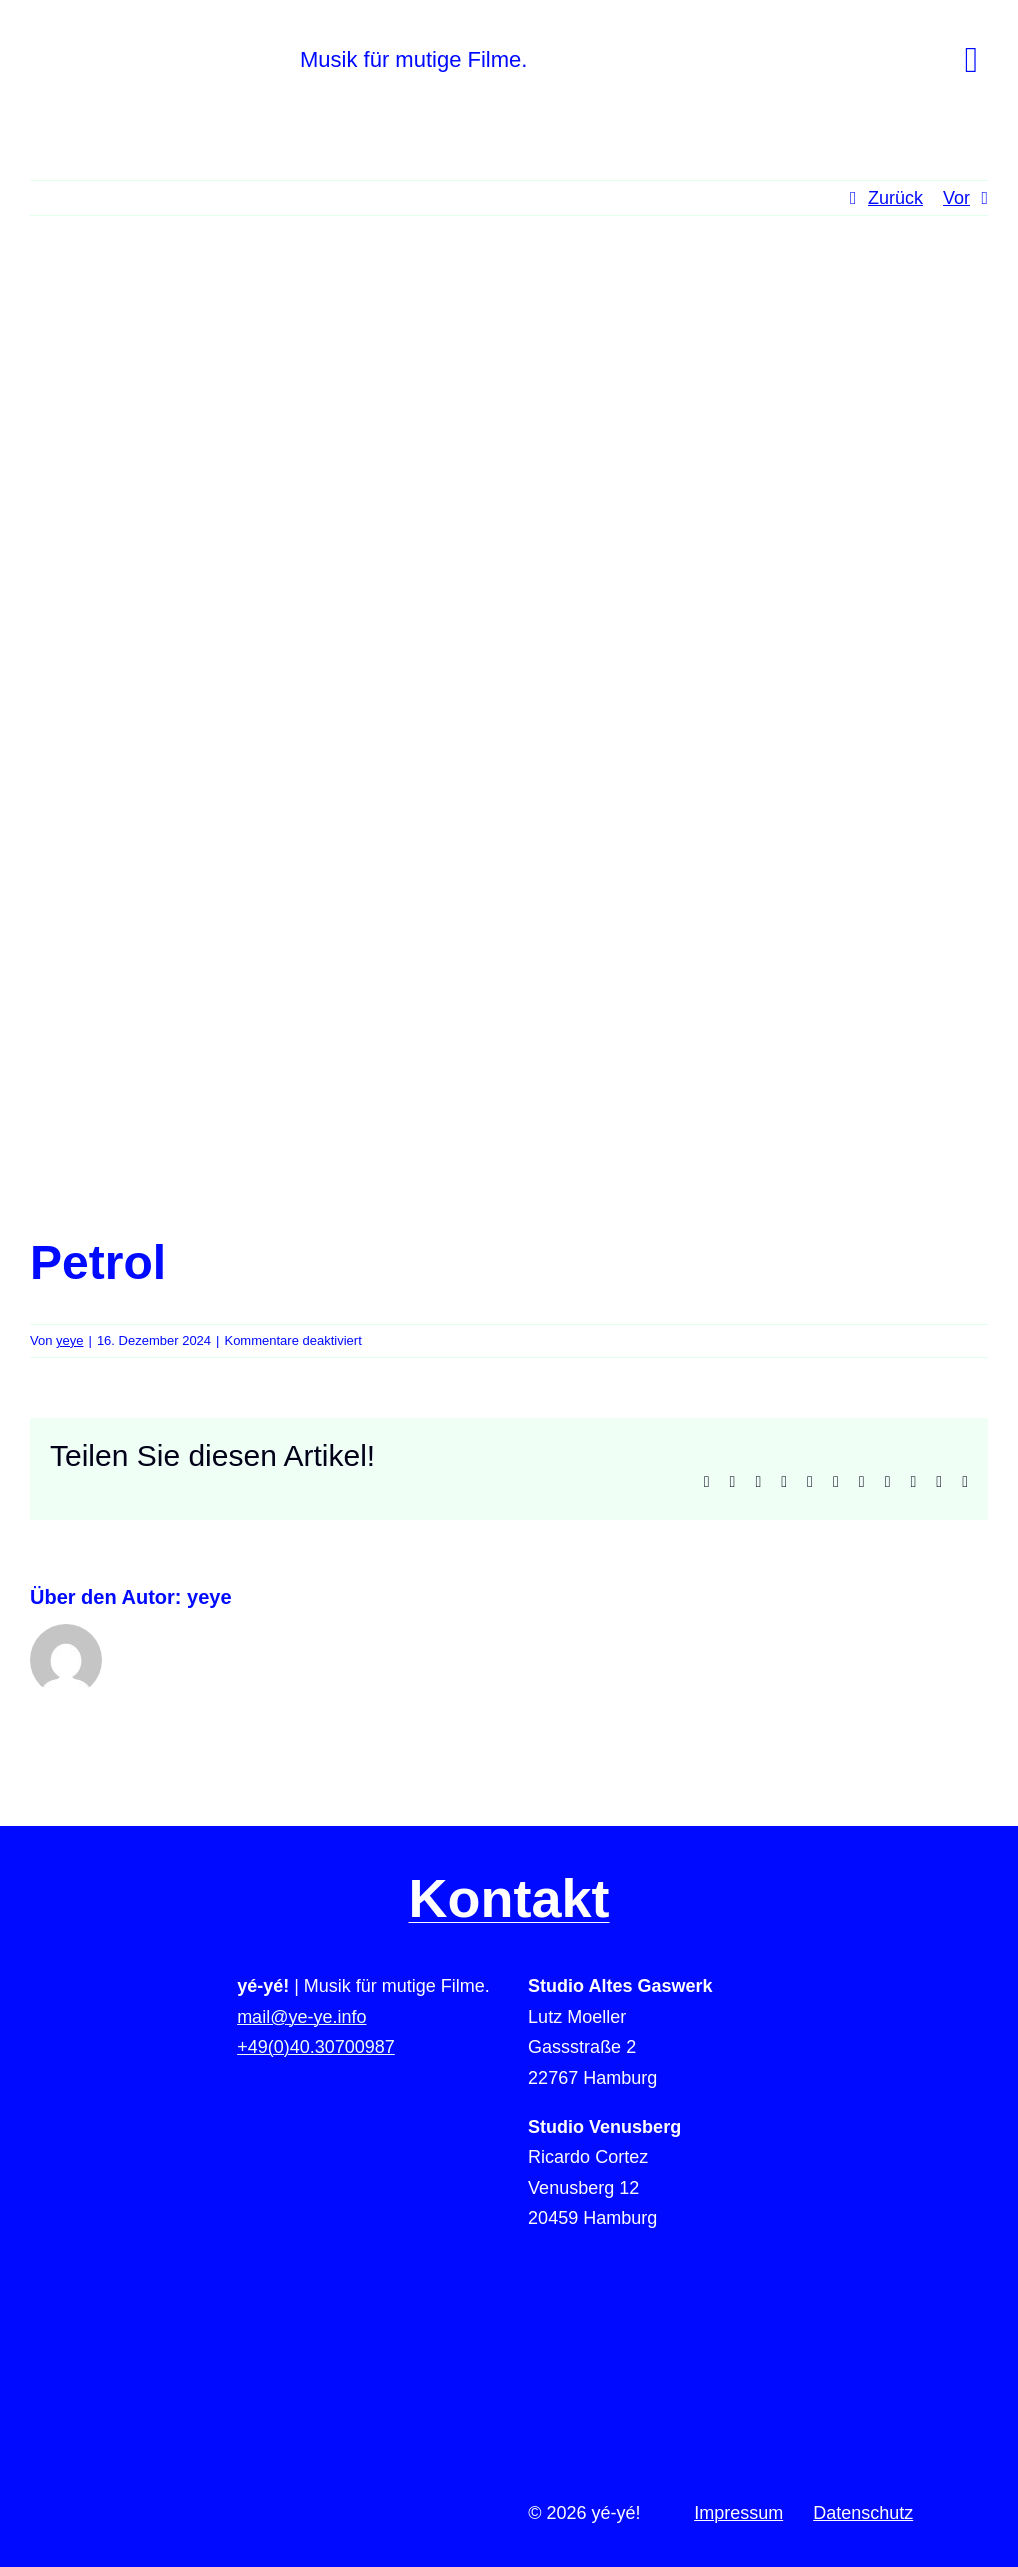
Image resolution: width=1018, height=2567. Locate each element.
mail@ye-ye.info (301, 2017)
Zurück (895, 198)
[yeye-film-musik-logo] (215, 49)
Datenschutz (863, 2513)
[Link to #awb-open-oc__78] (971, 60)
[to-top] (878, 2180)
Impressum (738, 2513)
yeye (69, 1340)
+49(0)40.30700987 (316, 2047)
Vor (956, 198)
